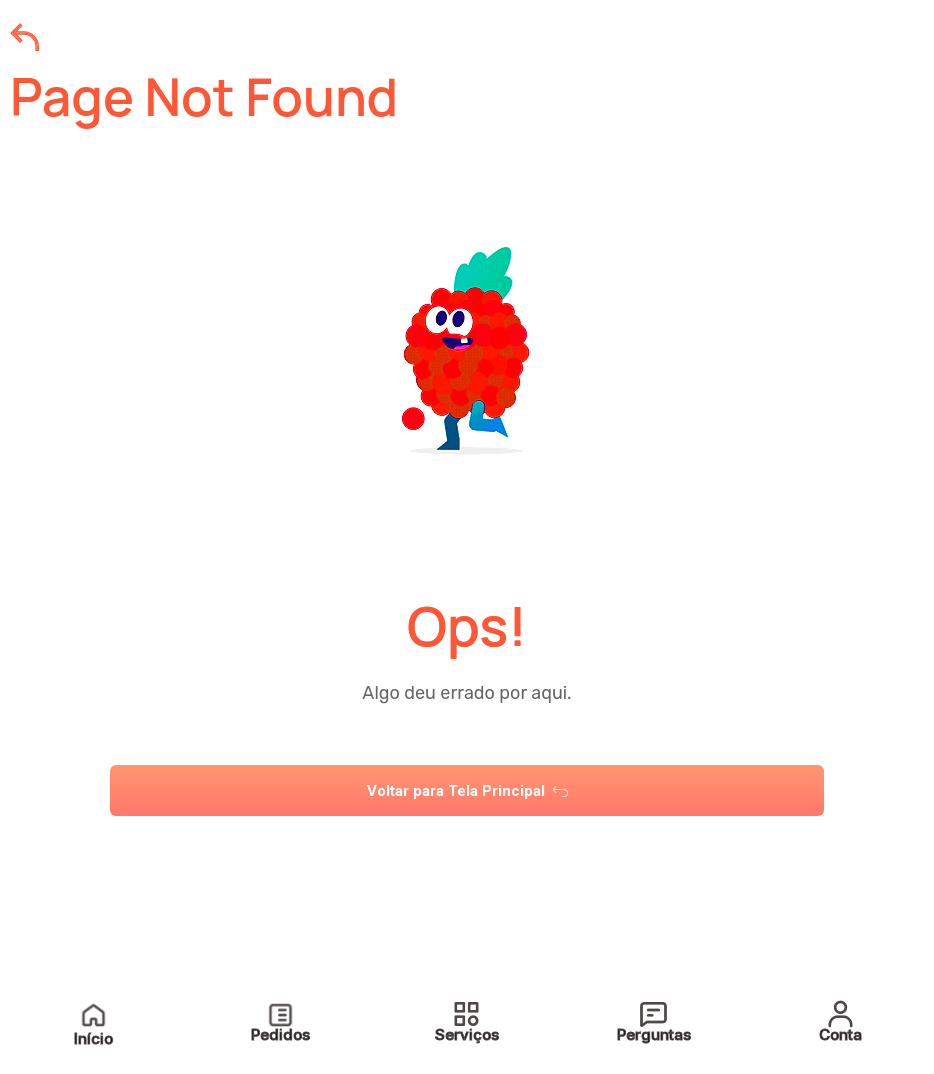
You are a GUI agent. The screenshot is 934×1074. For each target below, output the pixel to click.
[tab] (467, 852)
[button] (467, 852)
